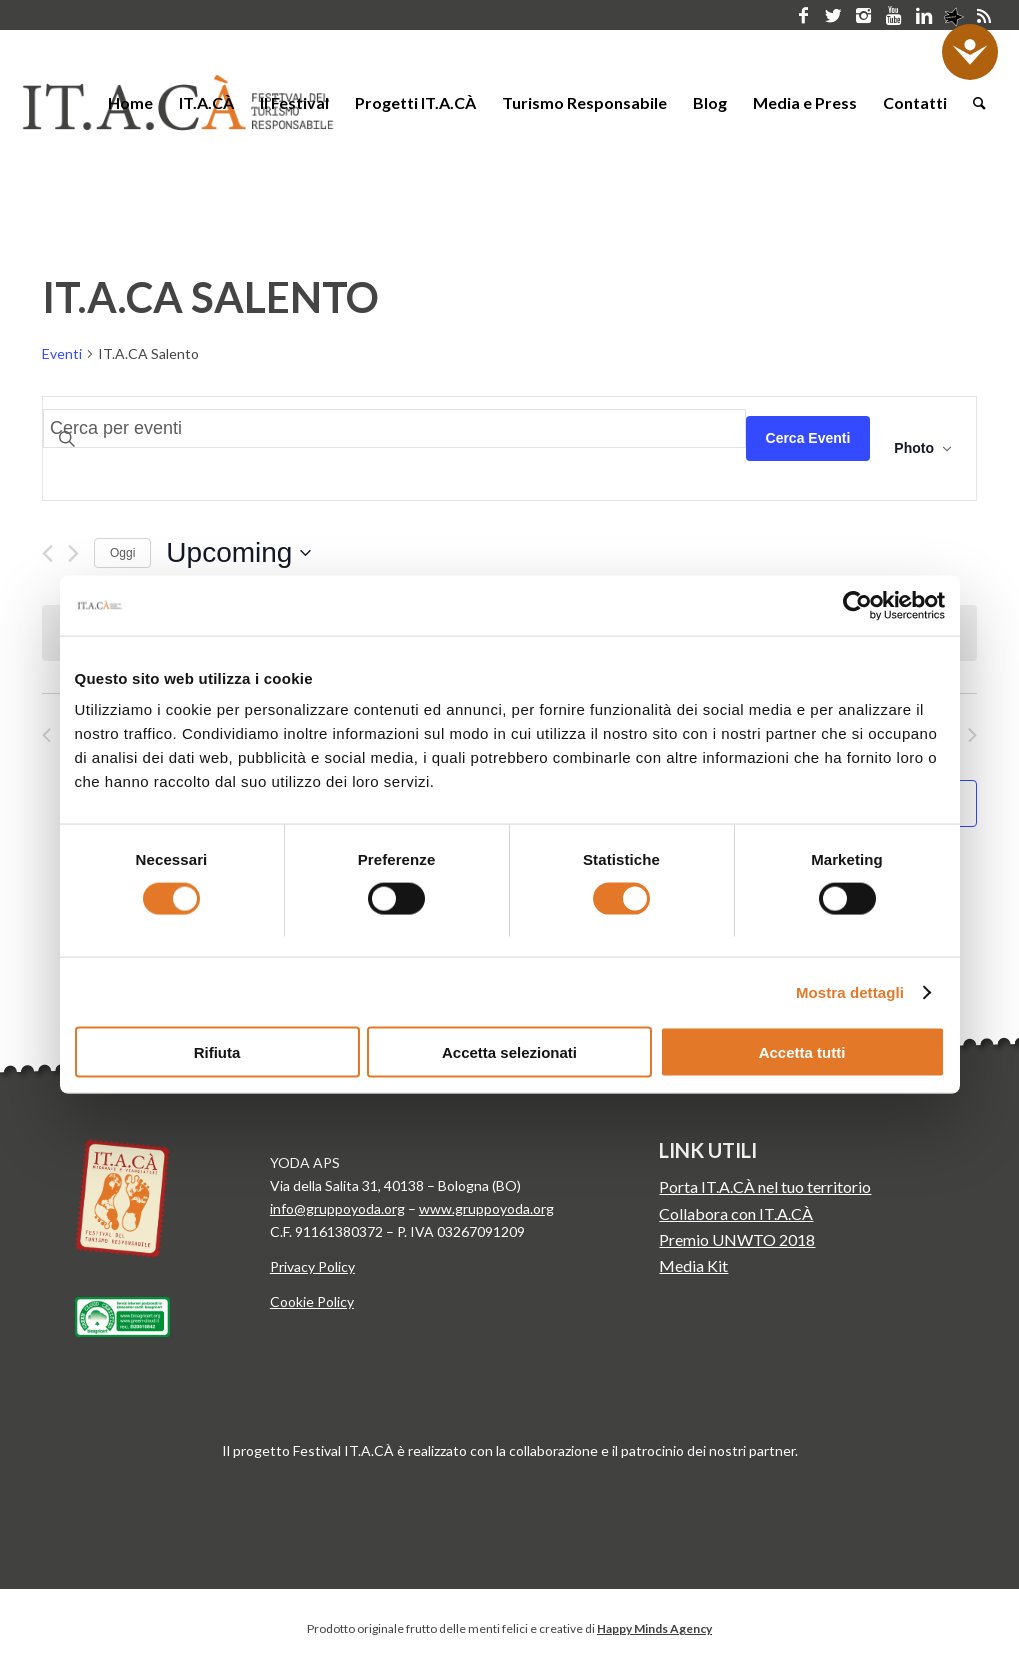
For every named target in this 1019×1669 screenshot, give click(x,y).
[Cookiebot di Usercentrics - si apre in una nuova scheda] (857, 605)
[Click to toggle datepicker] (238, 553)
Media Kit (693, 1265)
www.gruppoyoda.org (486, 1208)
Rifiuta (217, 1052)
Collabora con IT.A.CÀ (736, 1213)
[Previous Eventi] (47, 553)
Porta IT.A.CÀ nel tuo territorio (765, 1186)
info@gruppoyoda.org (337, 1208)
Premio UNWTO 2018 (737, 1239)
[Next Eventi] (73, 553)
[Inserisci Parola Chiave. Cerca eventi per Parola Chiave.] (394, 428)
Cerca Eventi (808, 438)
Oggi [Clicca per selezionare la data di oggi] (122, 553)
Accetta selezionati (509, 1052)
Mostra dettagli (850, 991)
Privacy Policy (312, 1266)
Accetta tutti (802, 1052)
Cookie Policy (312, 1301)
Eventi (62, 353)
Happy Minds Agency (654, 1628)
